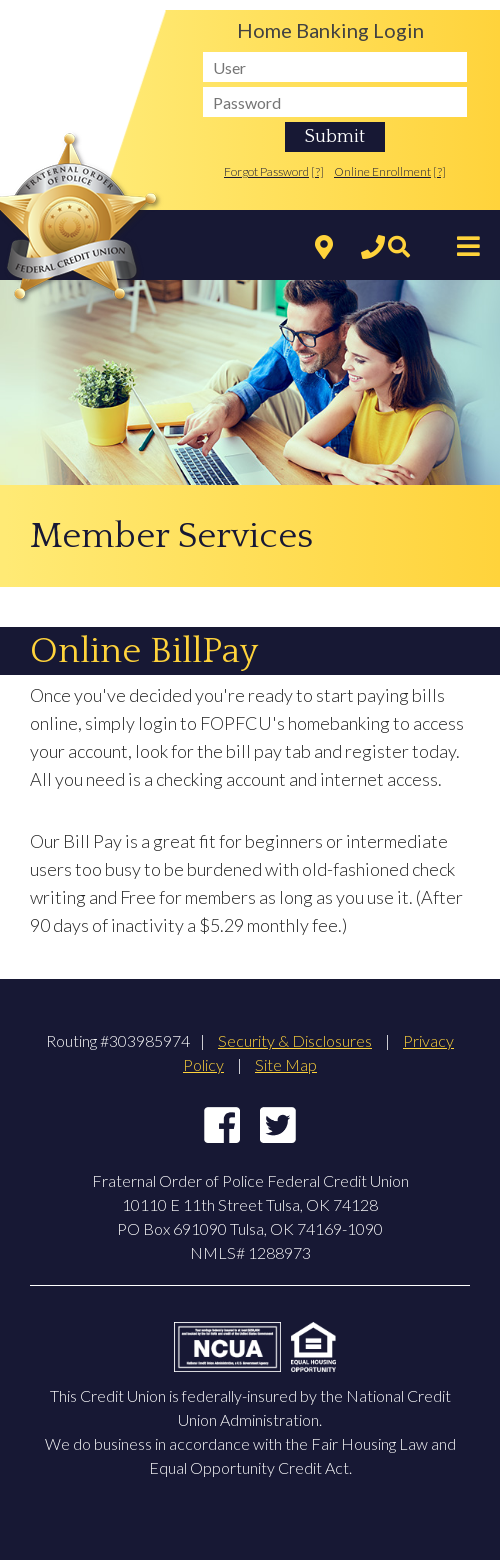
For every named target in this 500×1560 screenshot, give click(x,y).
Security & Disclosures (295, 1040)
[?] (317, 171)
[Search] (394, 248)
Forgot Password (266, 171)
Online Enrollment (382, 171)
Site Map (286, 1064)
